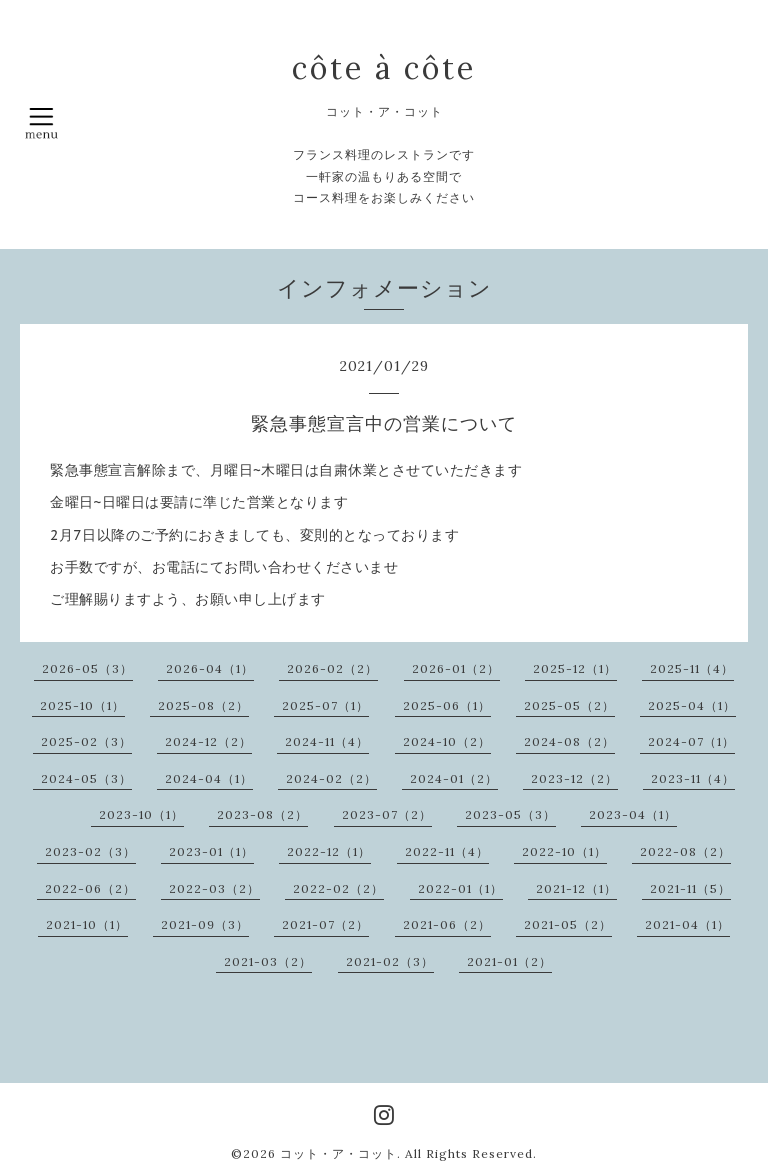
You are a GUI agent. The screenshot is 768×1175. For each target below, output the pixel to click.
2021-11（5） (690, 888)
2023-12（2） (574, 778)
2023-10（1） (141, 814)
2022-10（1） (564, 851)
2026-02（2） (332, 668)
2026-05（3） (87, 668)
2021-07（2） (325, 924)
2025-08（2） (203, 705)
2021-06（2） (447, 924)
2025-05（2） (569, 705)
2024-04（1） (209, 778)
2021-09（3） (205, 924)
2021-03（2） (268, 961)
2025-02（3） (86, 741)
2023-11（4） (693, 778)
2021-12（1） (576, 888)
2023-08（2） (262, 814)
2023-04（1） (633, 814)
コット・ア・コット (338, 1153)
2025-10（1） (82, 705)
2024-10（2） (447, 741)
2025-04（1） (692, 705)
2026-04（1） (210, 668)
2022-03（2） (214, 888)
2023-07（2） (387, 814)
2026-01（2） (456, 668)
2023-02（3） (90, 851)
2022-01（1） (460, 888)
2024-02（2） (331, 778)
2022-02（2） (338, 888)
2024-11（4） (327, 741)
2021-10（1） (87, 924)
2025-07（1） (325, 705)
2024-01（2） (454, 778)
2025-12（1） (575, 668)
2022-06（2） (90, 888)
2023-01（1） (211, 851)
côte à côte (384, 68)
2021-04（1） (687, 924)
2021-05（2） (568, 924)
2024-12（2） (208, 741)
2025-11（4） (692, 668)
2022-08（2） (685, 851)
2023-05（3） (510, 814)
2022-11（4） (447, 851)
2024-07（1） (691, 741)
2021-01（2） (509, 961)
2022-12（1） (329, 851)
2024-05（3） (86, 778)
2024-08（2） (569, 741)
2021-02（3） (390, 961)
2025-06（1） (447, 705)
